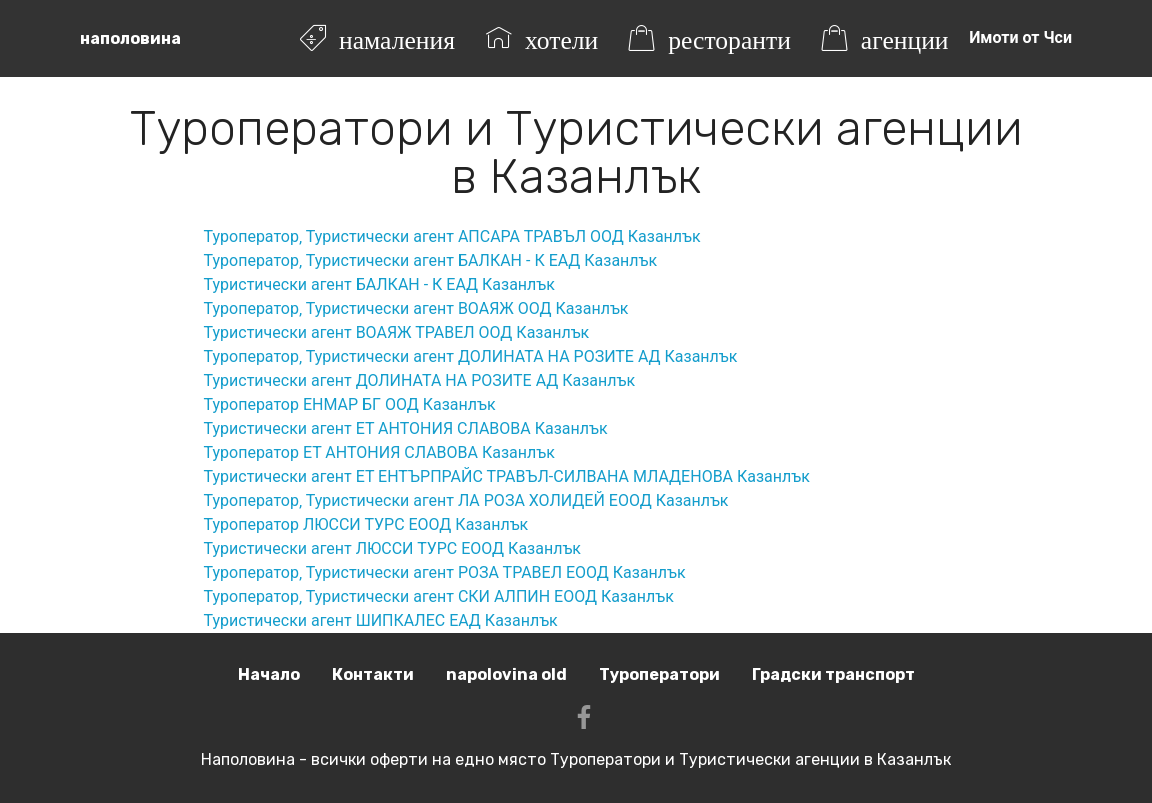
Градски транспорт (833, 674)
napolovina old (506, 674)
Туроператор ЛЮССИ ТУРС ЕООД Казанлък (366, 524)
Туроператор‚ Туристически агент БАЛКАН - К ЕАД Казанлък (431, 260)
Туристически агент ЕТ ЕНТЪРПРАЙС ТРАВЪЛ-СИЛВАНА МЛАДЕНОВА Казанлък (507, 476)
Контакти (373, 674)
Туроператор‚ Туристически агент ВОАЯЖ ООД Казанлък (416, 308)
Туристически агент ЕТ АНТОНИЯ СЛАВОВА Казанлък (406, 428)
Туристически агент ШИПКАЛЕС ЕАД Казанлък (381, 620)
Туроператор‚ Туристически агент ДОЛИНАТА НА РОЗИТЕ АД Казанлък (471, 356)
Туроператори (659, 674)
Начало (269, 674)
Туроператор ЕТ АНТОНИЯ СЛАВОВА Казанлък (379, 452)
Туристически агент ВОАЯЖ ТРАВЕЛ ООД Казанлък (397, 332)
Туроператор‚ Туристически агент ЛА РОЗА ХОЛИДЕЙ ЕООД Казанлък (466, 500)
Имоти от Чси (1020, 37)
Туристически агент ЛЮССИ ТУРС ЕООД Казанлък (392, 548)
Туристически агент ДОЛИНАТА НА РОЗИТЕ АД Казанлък (420, 380)
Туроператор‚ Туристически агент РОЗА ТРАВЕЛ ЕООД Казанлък (445, 572)
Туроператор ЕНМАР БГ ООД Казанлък (350, 404)
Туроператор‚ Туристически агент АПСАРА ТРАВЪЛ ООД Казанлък (452, 236)
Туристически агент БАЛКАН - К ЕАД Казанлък (379, 284)
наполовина (130, 38)
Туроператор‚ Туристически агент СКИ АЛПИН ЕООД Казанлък (439, 596)
